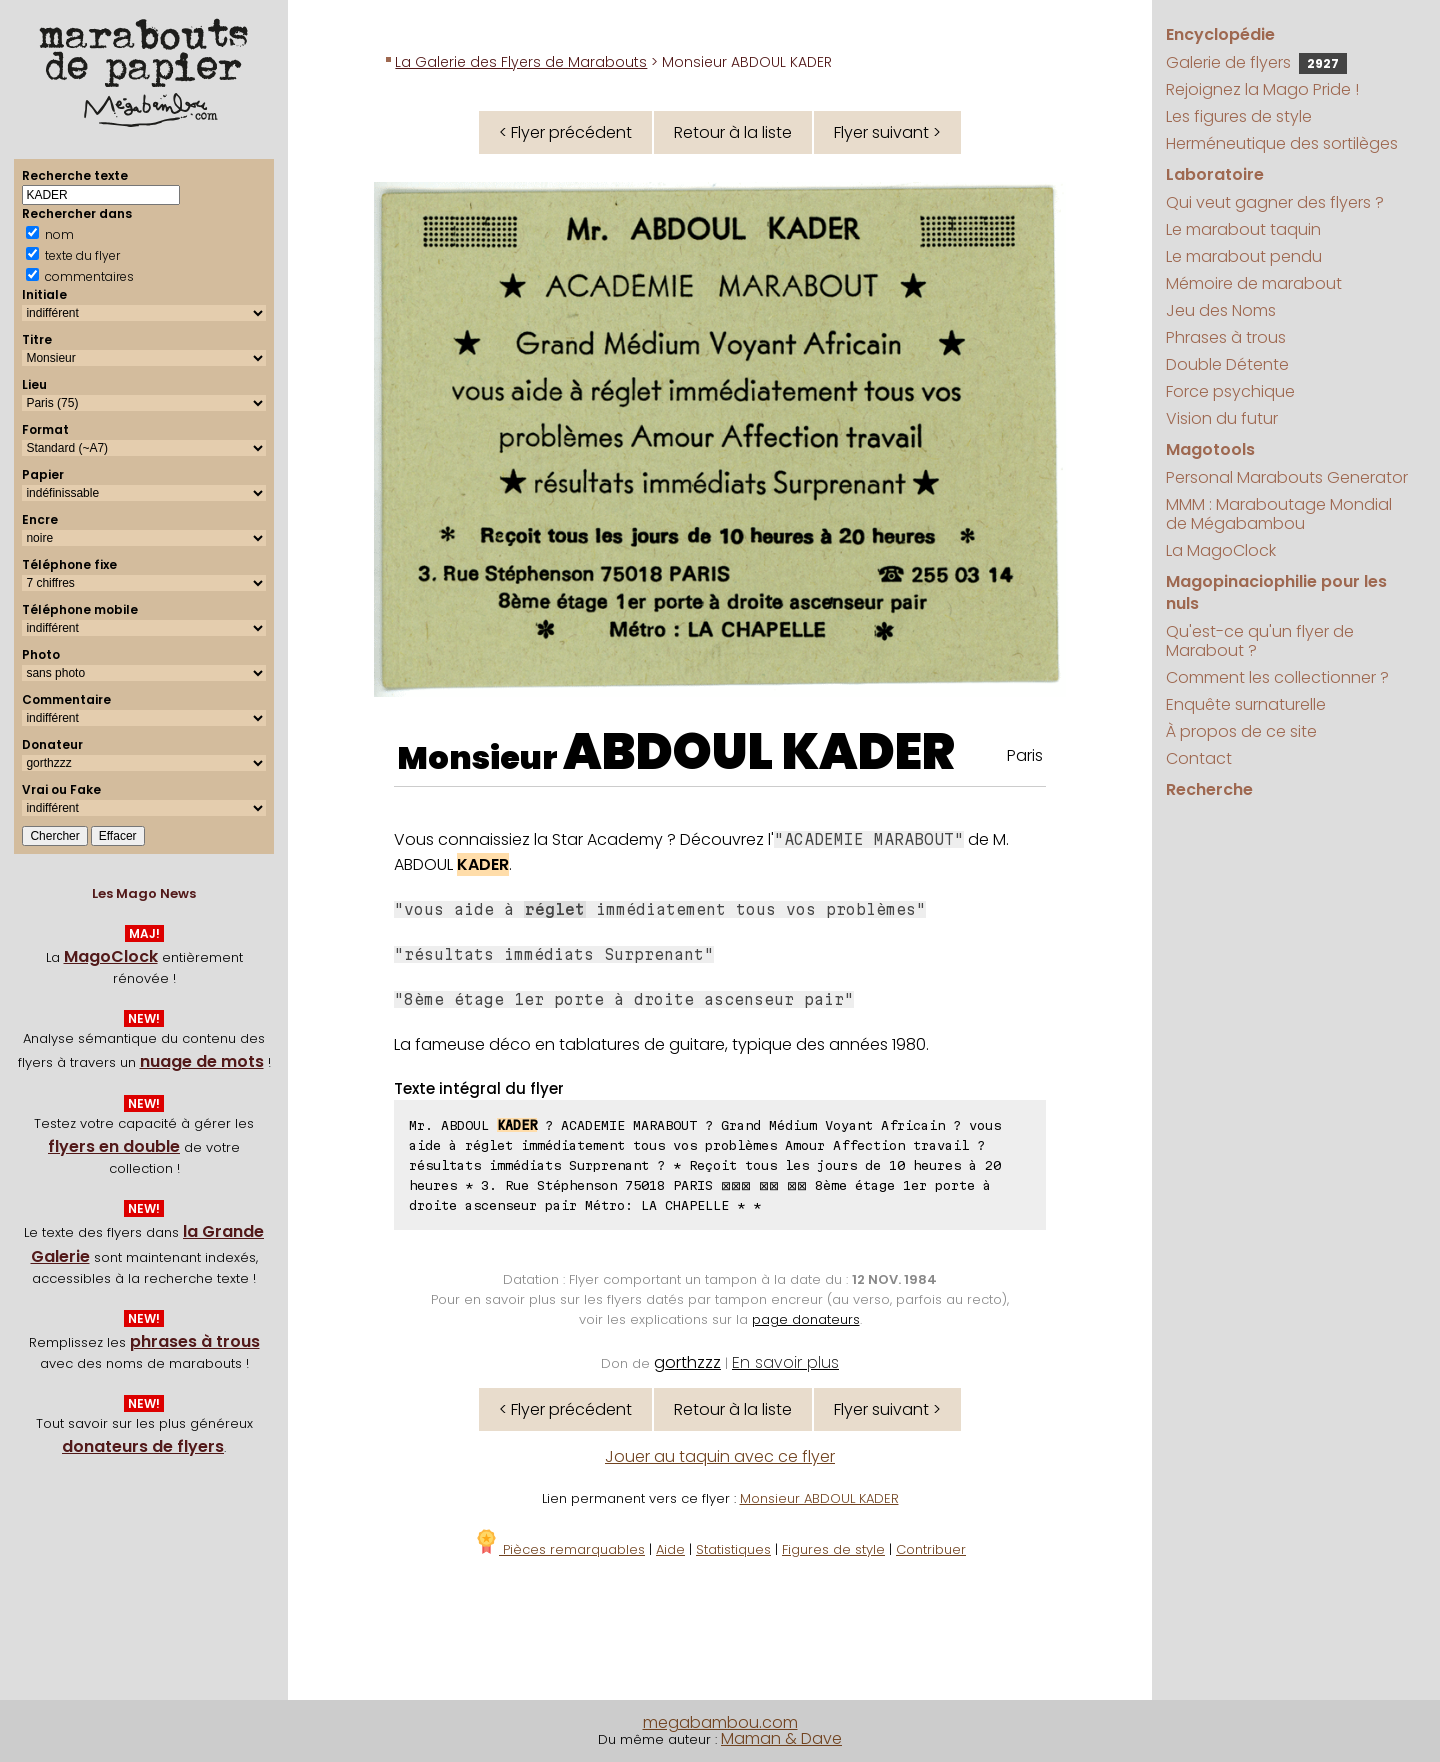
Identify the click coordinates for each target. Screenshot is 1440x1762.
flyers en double (114, 1146)
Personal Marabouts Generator (1287, 477)
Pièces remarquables (559, 1549)
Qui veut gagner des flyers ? (1275, 202)
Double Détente (1227, 364)
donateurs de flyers (143, 1446)
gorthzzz (687, 1362)
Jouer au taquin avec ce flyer (720, 1456)
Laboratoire (1215, 174)
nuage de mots (202, 1061)
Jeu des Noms (1221, 310)
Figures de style (833, 1549)
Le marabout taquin (1243, 229)
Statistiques (733, 1549)
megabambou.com (720, 1722)
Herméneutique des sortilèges (1282, 143)
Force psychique (1230, 391)
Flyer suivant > (887, 132)
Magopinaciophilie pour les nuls (1276, 592)
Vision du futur (1222, 418)
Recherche (1209, 789)
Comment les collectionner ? (1277, 677)
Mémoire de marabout (1254, 283)
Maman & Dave (781, 1738)
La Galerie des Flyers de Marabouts (521, 62)
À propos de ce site (1241, 731)
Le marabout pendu (1244, 256)
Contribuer (931, 1549)
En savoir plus (785, 1362)
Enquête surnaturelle (1246, 704)
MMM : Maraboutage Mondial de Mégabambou (1279, 514)
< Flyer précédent (565, 132)
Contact (1199, 758)
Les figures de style (1239, 116)
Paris (1025, 755)
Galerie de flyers (1256, 62)
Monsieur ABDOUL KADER (819, 1498)
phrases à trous (195, 1341)
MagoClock (111, 956)
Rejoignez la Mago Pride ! (1262, 89)
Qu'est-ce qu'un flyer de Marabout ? (1260, 641)
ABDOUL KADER (759, 752)
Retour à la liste (733, 132)
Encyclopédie (1220, 34)
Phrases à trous (1226, 337)
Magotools (1210, 449)
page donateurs (806, 1319)
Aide (670, 1549)
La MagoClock (1221, 550)
